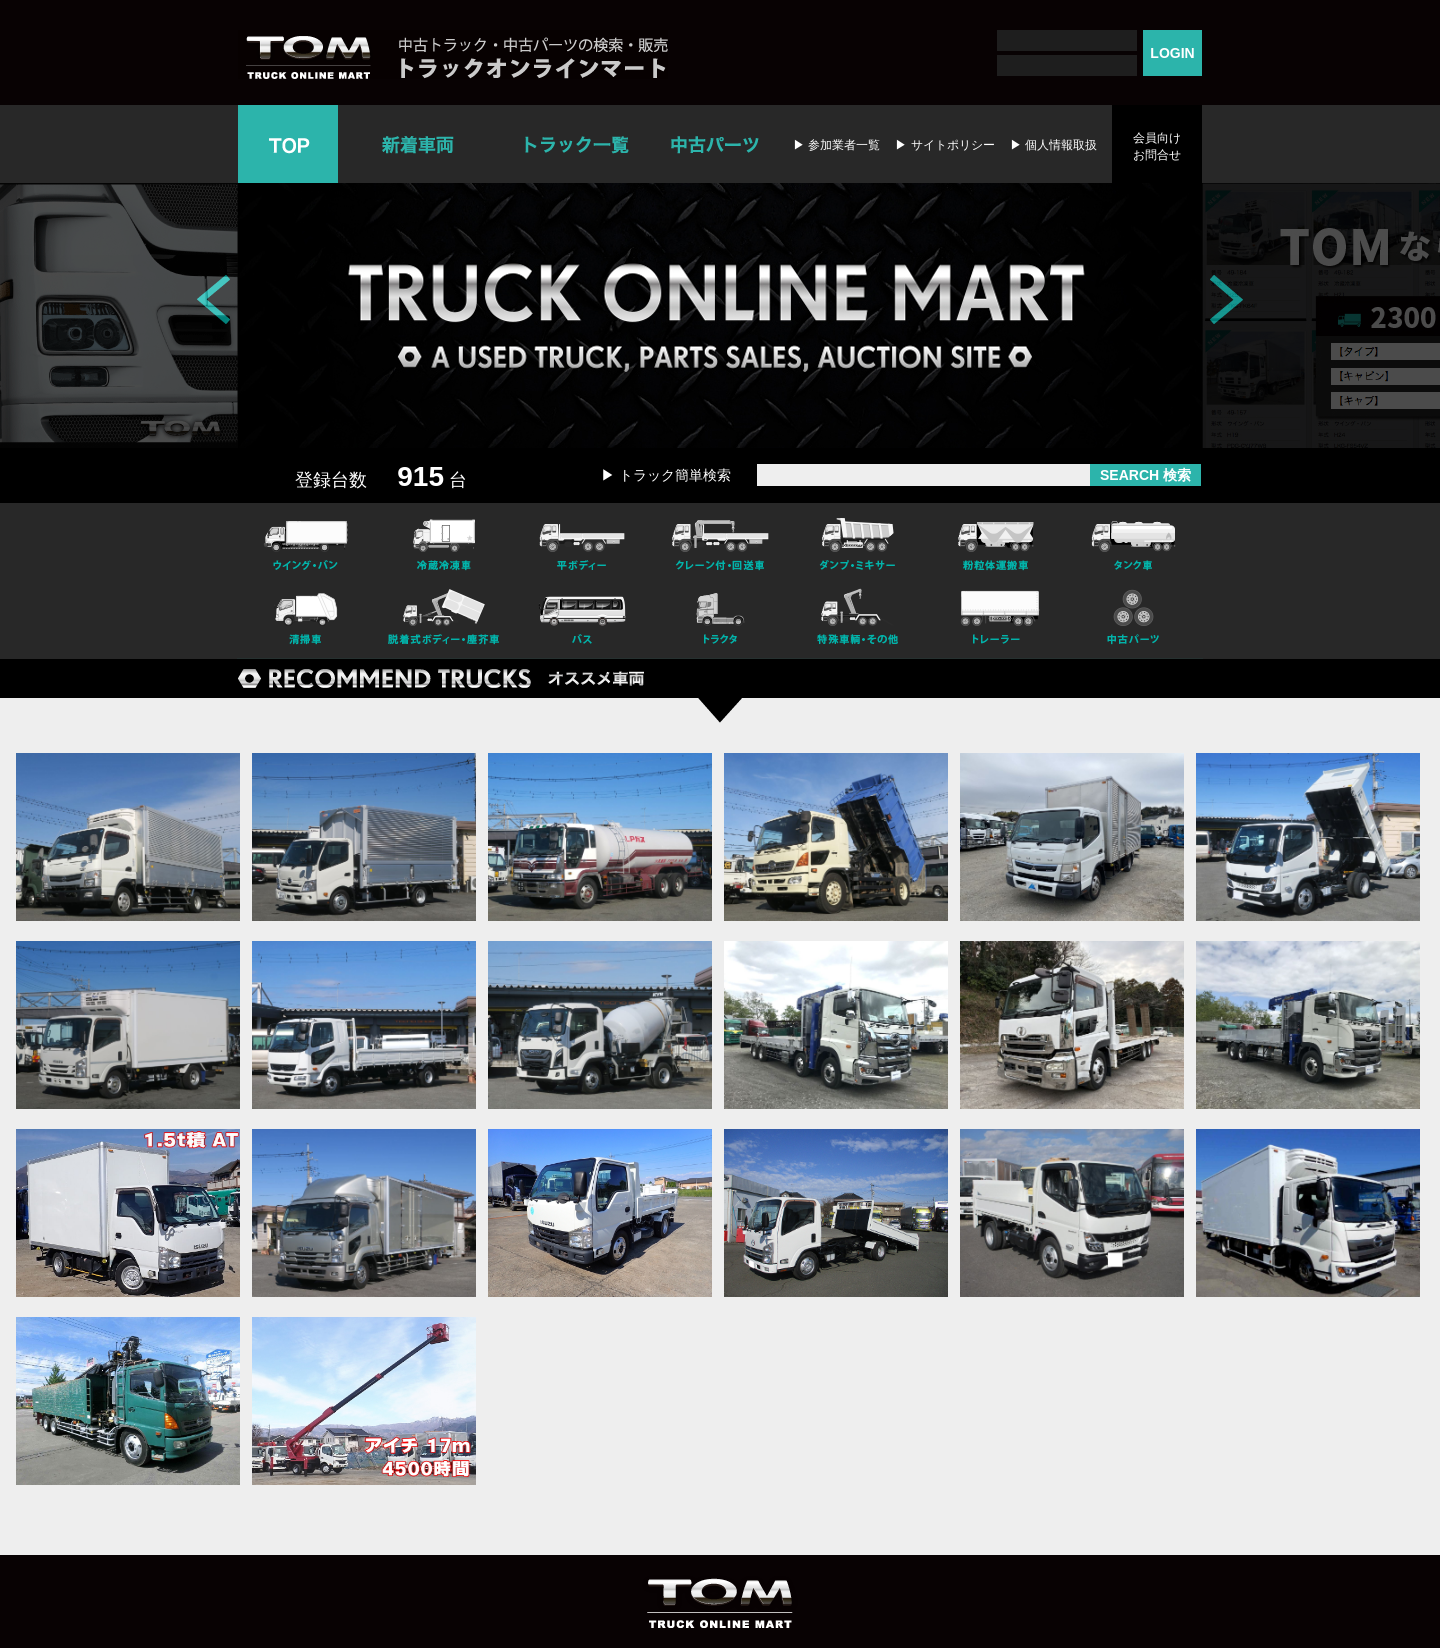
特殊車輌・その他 (858, 620)
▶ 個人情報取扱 (1053, 145)
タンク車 (1134, 542)
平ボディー (582, 542)
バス (582, 620)
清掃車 (306, 620)
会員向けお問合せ (1157, 146)
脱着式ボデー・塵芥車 (444, 620)
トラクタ (720, 620)
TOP (288, 144)
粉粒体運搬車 (996, 542)
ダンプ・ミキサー (858, 542)
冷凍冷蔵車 (444, 542)
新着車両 (420, 144)
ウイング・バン (306, 542)
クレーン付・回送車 (720, 542)
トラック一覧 (576, 144)
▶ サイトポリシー (944, 145)
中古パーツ (714, 144)
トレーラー (996, 620)
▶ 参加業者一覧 (836, 145)
